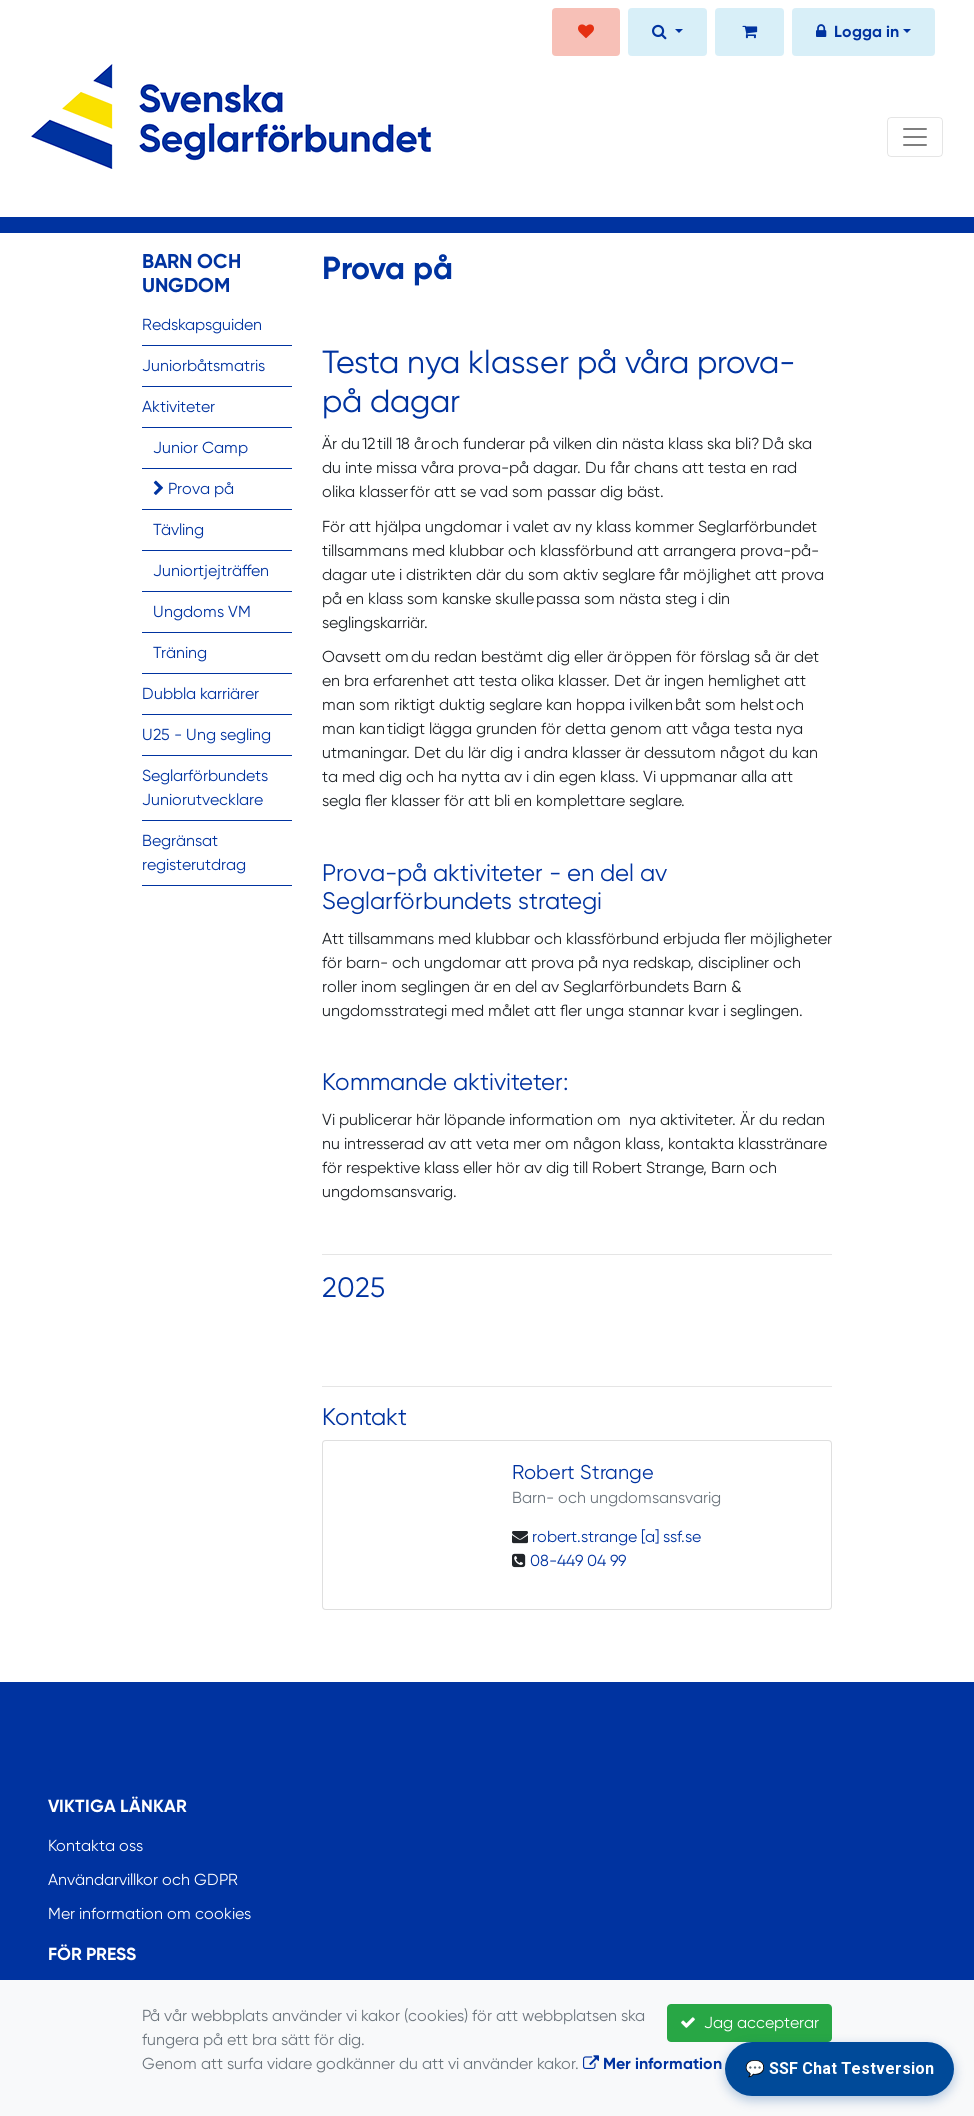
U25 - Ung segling (206, 734)
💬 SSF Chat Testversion (839, 2068)
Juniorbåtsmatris (203, 365)
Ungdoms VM (202, 611)
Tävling (178, 529)
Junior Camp (200, 447)
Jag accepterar (749, 2022)
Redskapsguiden (202, 324)
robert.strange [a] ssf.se (616, 1536)
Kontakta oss (95, 1845)
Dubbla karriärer (200, 693)
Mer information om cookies (149, 1913)
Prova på (193, 488)
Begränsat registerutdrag (194, 852)
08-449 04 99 (578, 1560)
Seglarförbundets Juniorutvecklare (205, 787)
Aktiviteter (178, 406)
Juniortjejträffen (211, 570)
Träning (180, 652)
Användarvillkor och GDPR (143, 1879)
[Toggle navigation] (915, 137)
